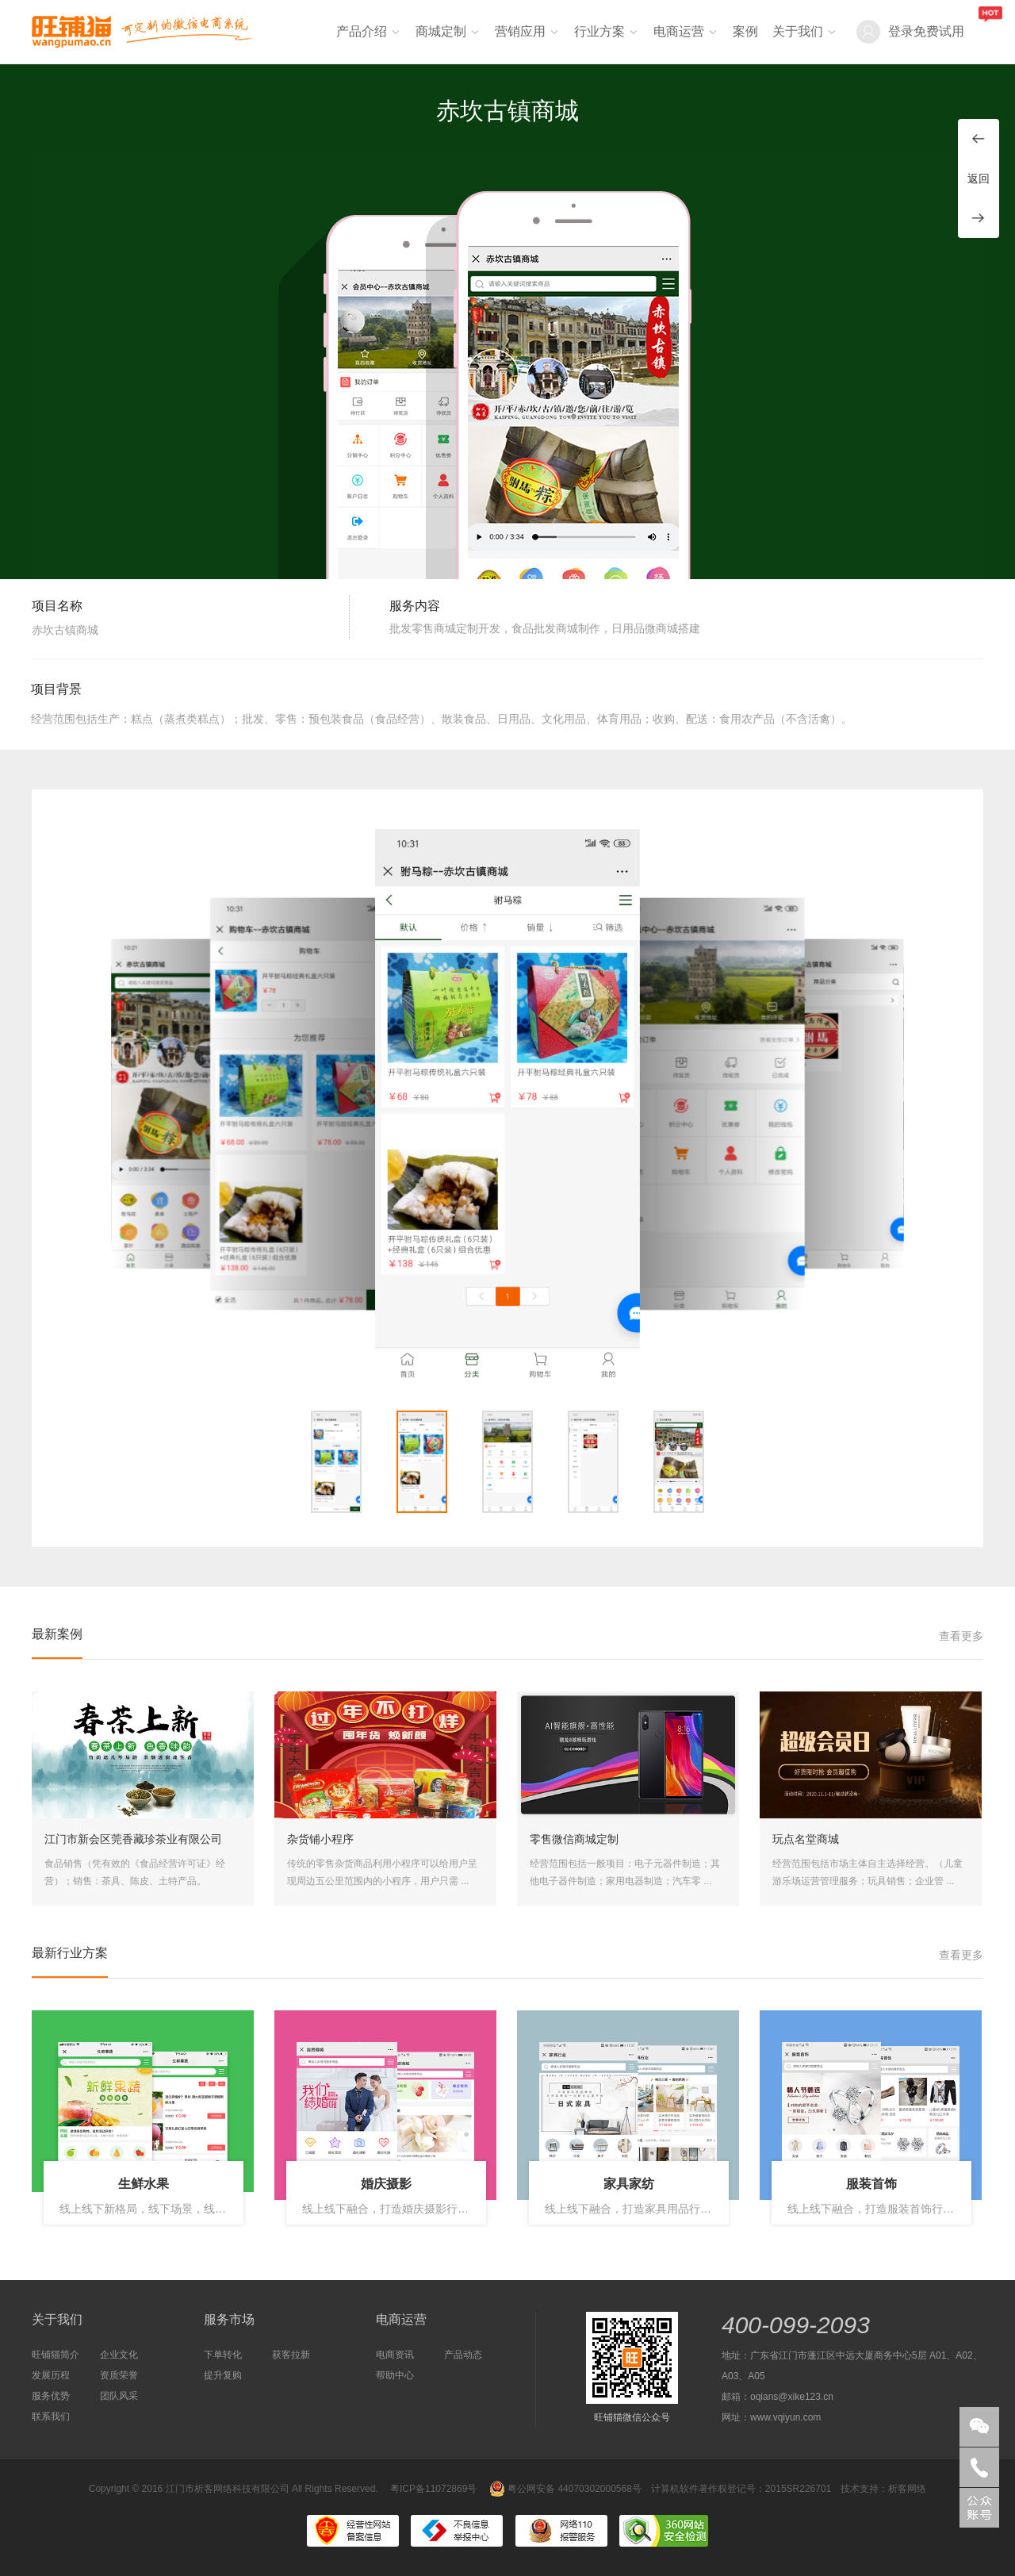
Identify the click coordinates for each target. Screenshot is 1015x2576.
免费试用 (939, 31)
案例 (745, 31)
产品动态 (463, 2354)
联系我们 (51, 2416)
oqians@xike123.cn (791, 2396)
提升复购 (223, 2375)
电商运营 (678, 31)
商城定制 (441, 31)
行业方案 (599, 31)
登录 (901, 31)
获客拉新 (291, 2354)
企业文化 (119, 2354)
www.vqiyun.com (785, 2417)
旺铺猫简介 (55, 2354)
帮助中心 (395, 2375)
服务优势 (51, 2395)
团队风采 (119, 2395)
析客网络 (907, 2488)
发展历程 (51, 2375)
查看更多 (961, 1636)
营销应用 (520, 31)
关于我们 (797, 31)
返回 (978, 178)
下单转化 (223, 2354)
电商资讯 (395, 2354)
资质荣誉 (119, 2375)
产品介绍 (361, 31)
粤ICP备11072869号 (433, 2488)
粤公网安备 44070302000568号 (565, 2488)
